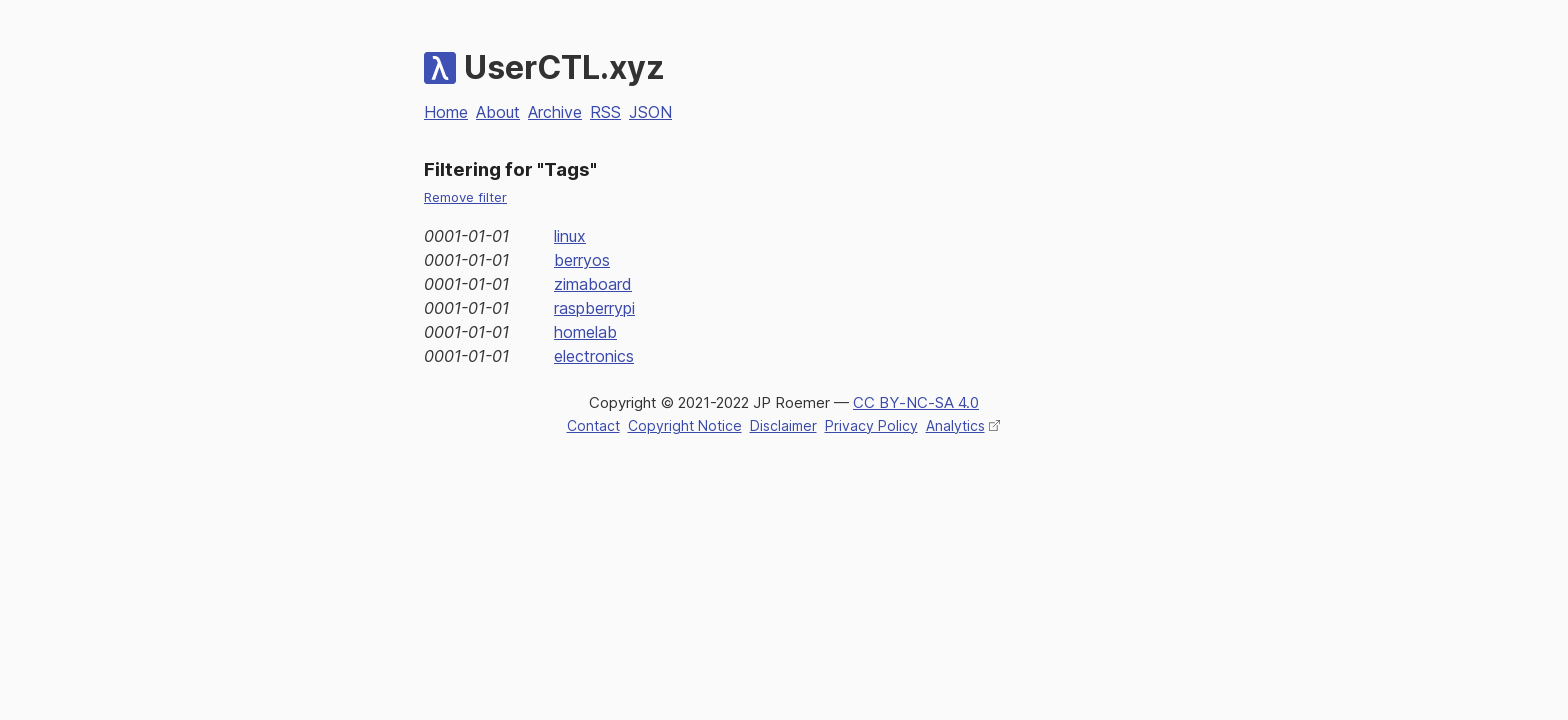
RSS (605, 112)
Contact (593, 425)
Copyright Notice (685, 425)
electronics (594, 356)
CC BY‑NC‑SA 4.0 (916, 402)
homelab (585, 332)
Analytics (955, 425)
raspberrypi (594, 308)
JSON (650, 112)
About (498, 112)
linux (570, 236)
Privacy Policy (871, 425)
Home (446, 112)
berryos (582, 260)
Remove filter (465, 197)
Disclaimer (783, 425)
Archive (555, 112)
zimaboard (593, 284)
